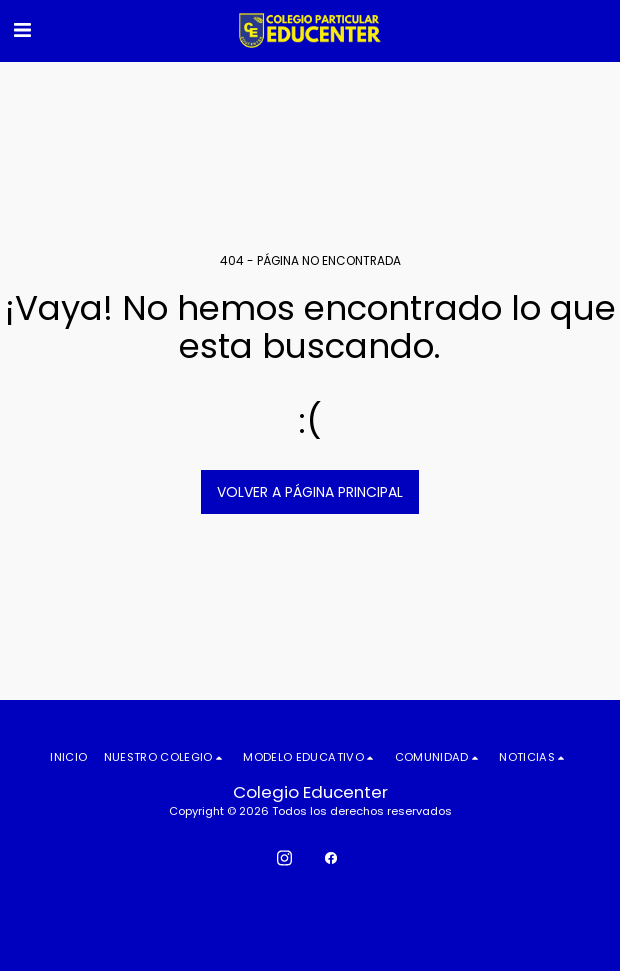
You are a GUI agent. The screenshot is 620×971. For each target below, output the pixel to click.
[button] (22, 30)
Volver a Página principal (310, 492)
